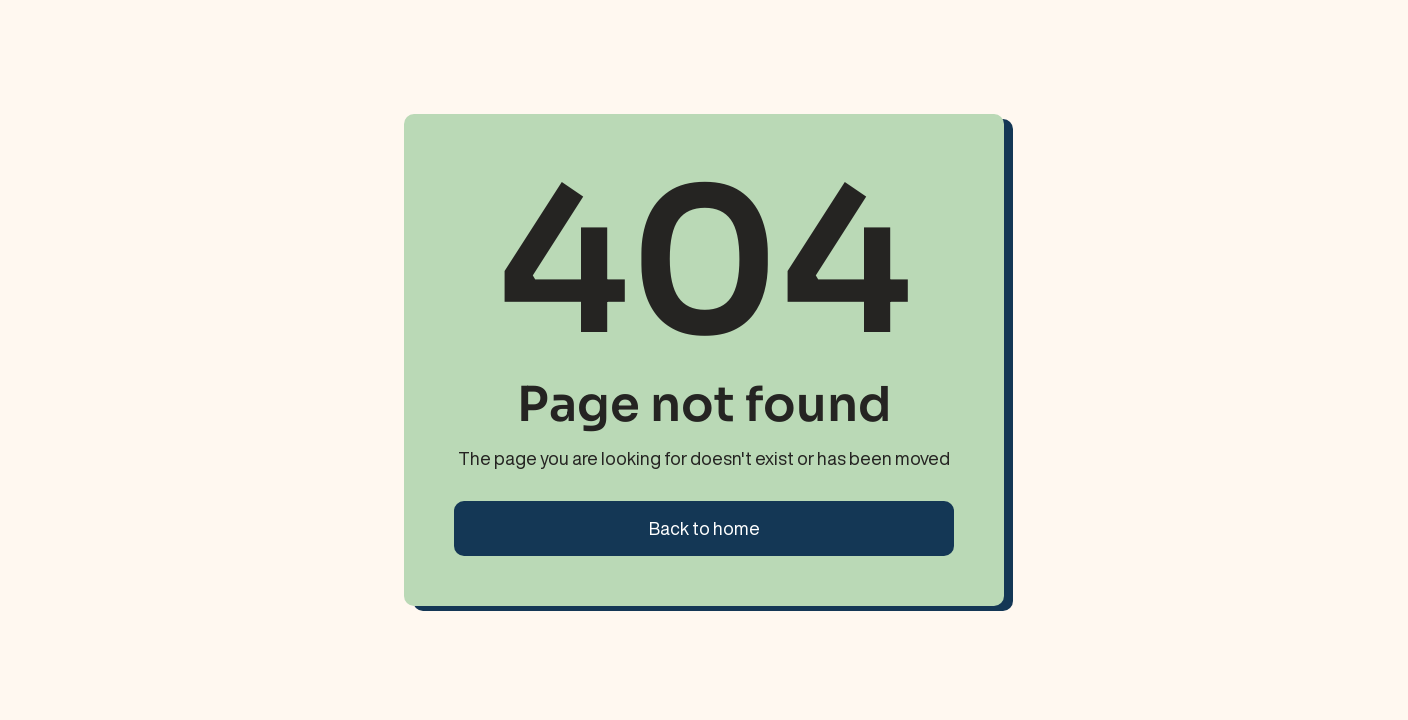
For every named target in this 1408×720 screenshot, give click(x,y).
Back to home (704, 528)
